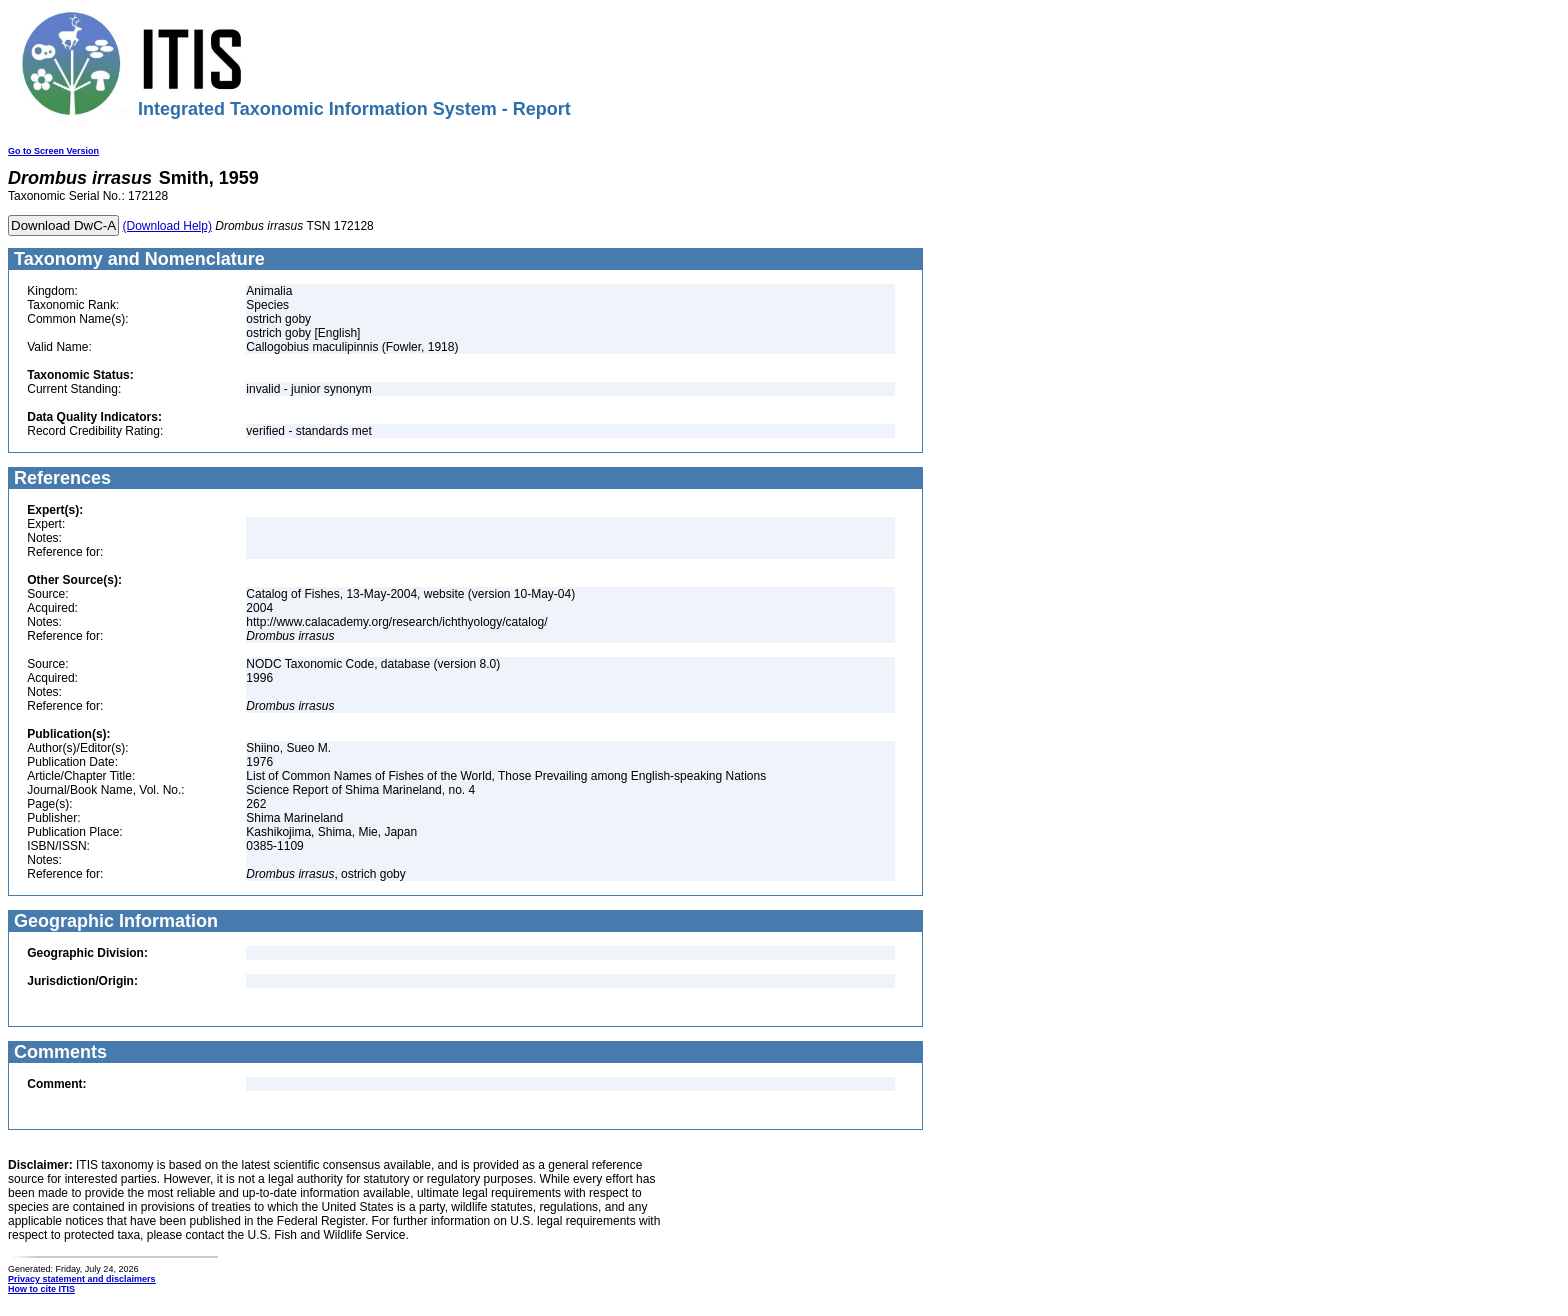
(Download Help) (167, 226)
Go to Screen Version (53, 151)
